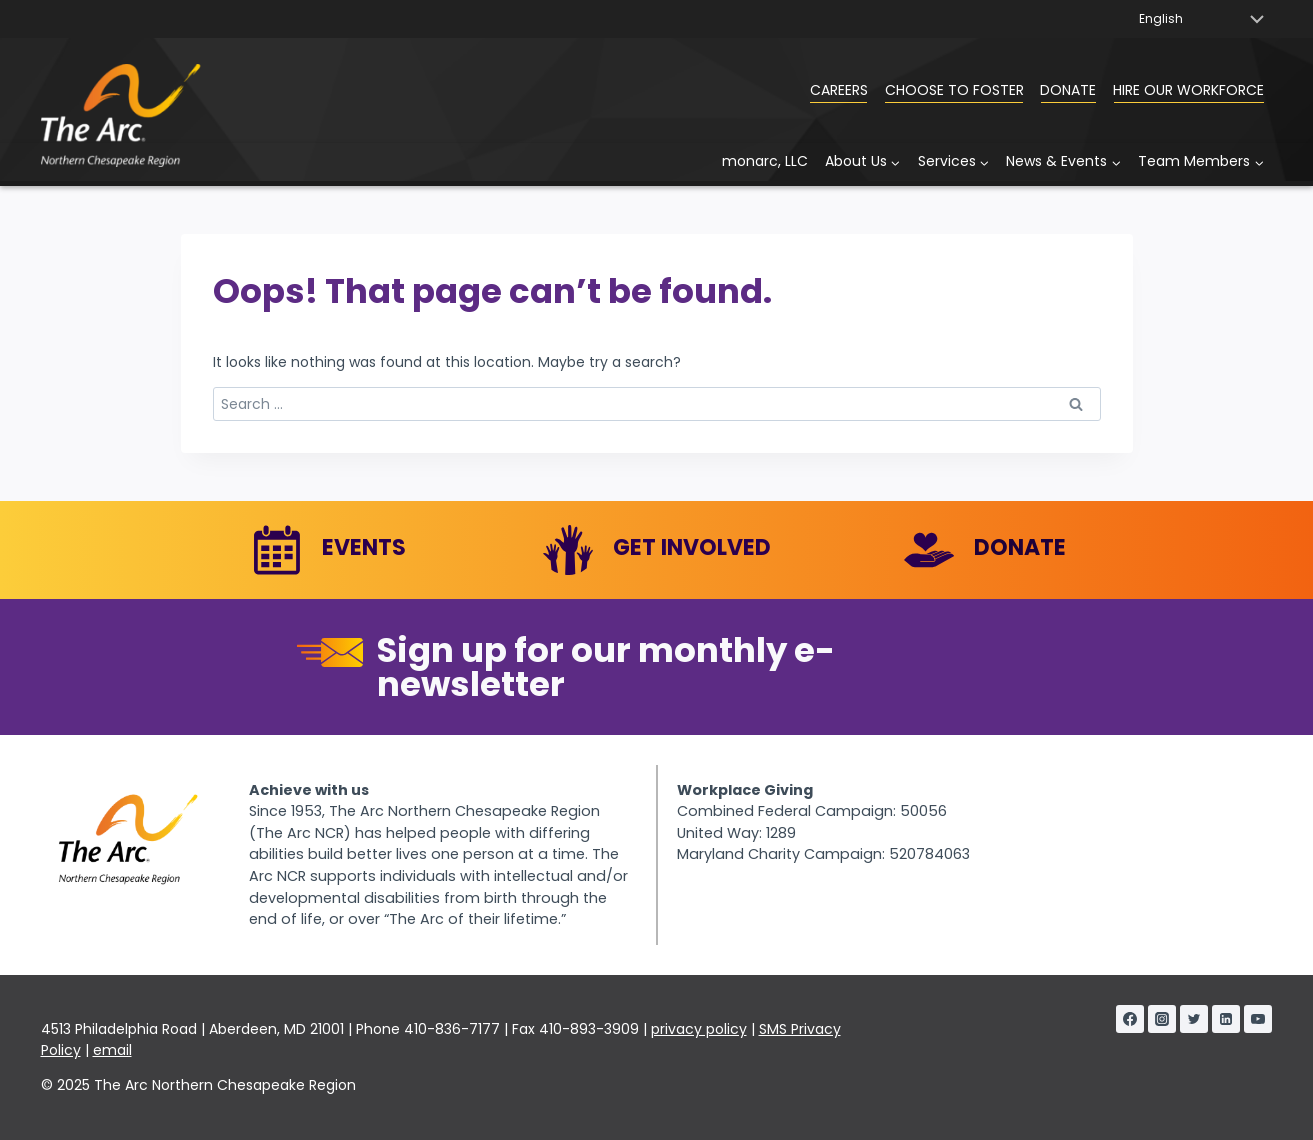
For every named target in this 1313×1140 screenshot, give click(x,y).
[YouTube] (1258, 1019)
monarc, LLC (765, 161)
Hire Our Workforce (1188, 90)
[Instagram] (1162, 1019)
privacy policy (699, 1029)
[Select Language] (1201, 19)
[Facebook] (1130, 1019)
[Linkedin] (1226, 1019)
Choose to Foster (954, 90)
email (112, 1050)
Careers (839, 90)
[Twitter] (1194, 1019)
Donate (1068, 90)
